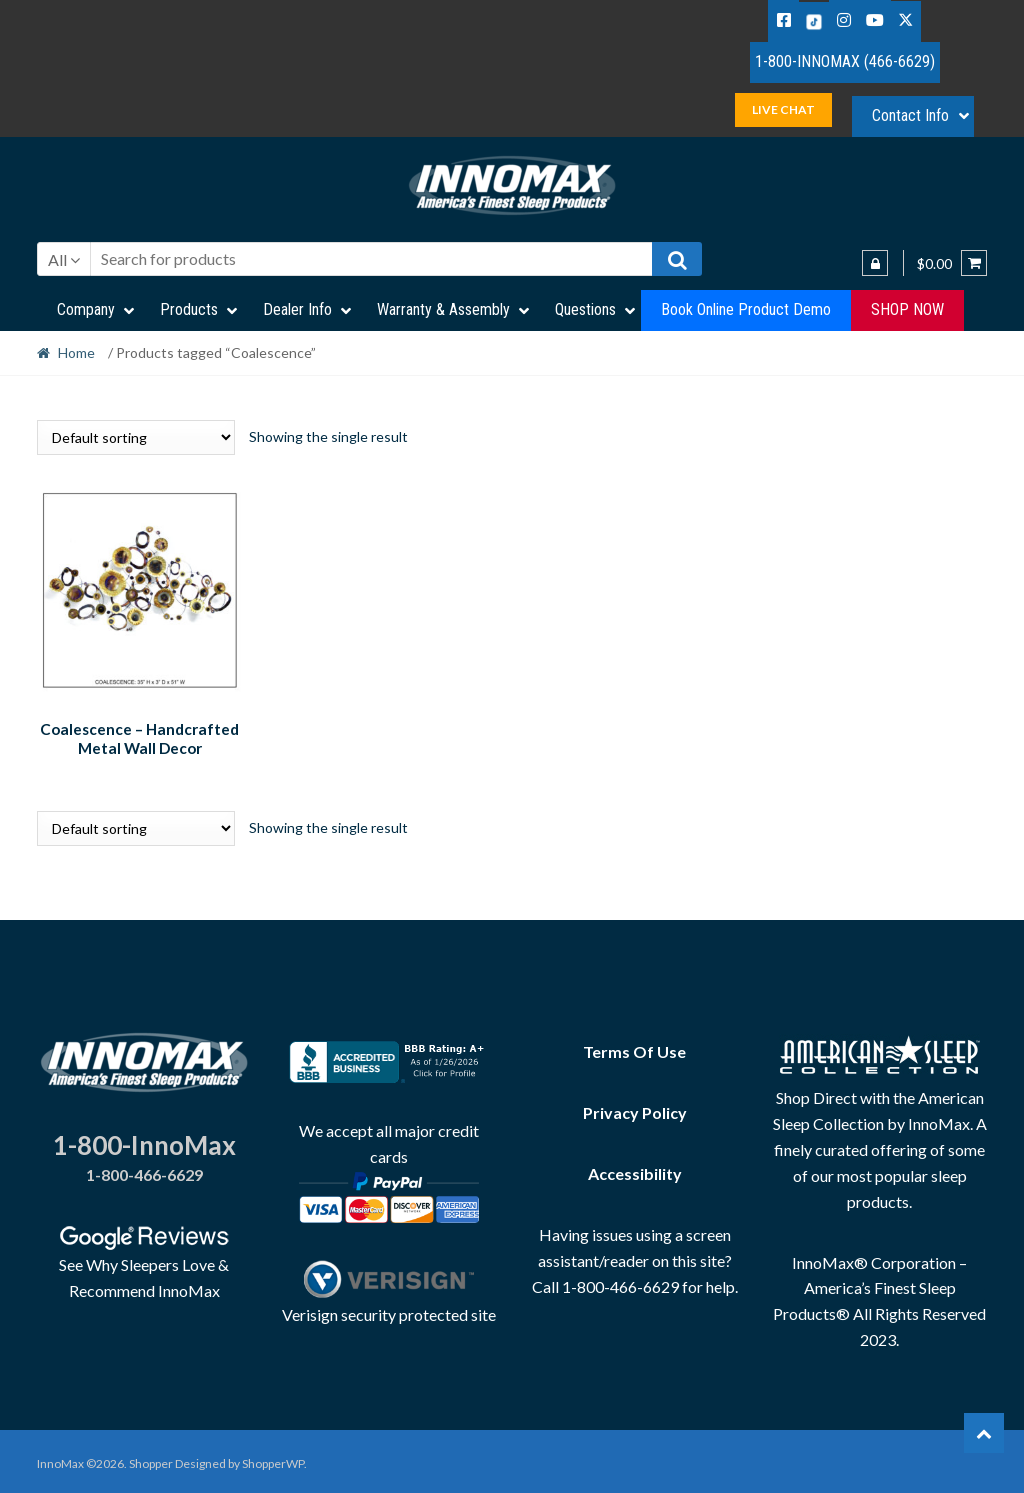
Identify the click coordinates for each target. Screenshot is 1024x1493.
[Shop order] (136, 437)
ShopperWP (273, 1459)
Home (76, 352)
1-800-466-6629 (144, 1171)
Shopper (151, 1459)
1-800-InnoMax (144, 1141)
